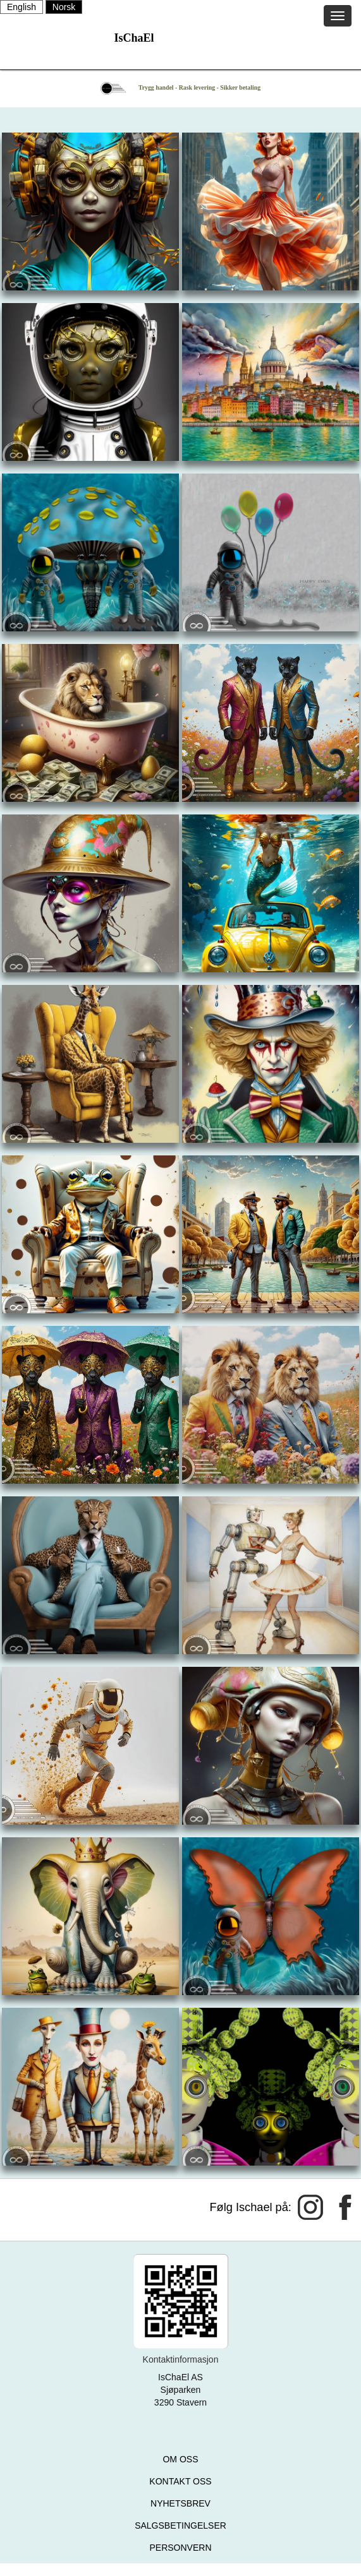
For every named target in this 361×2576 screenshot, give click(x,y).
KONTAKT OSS (180, 2481)
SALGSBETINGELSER (180, 2525)
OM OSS (180, 2459)
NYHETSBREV (180, 2503)
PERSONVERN (180, 2548)
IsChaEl (134, 38)
